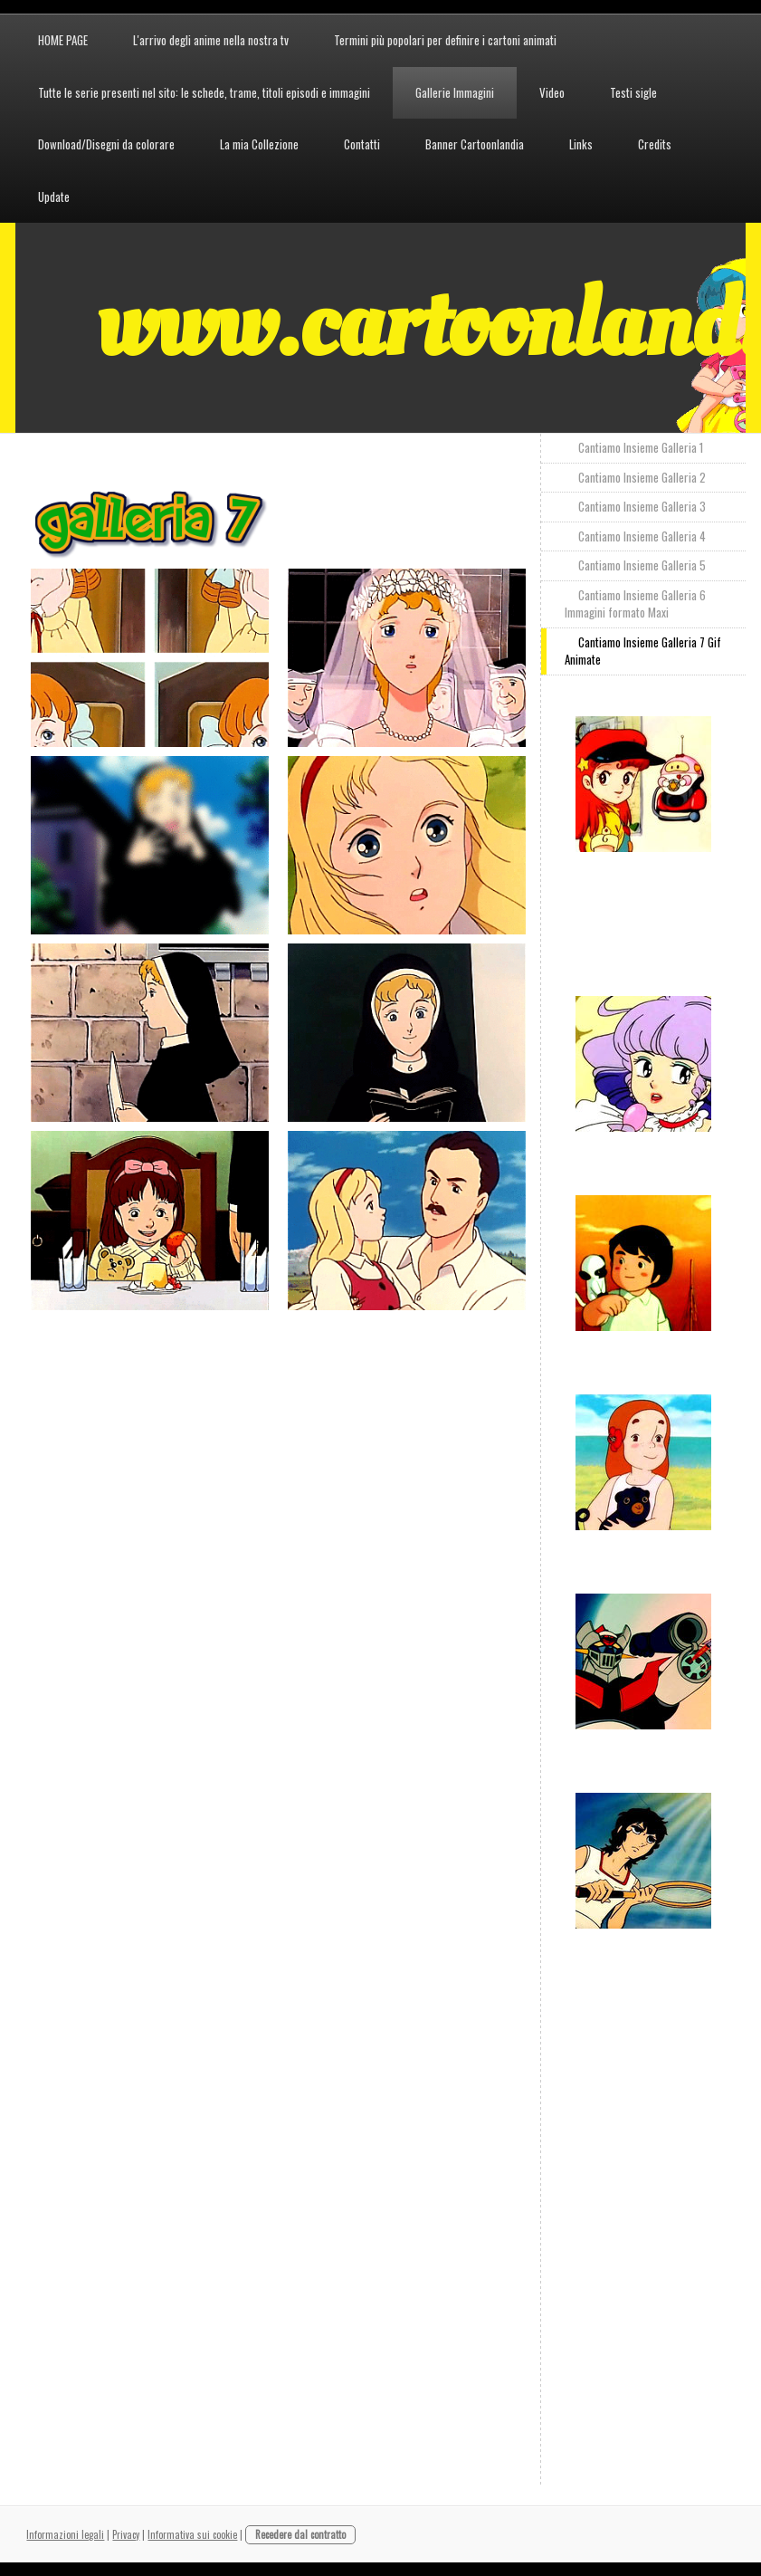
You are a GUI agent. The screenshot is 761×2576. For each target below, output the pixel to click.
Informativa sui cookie (192, 2534)
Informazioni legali (65, 2534)
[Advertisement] (360, 1360)
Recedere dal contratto (300, 2534)
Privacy (125, 2534)
